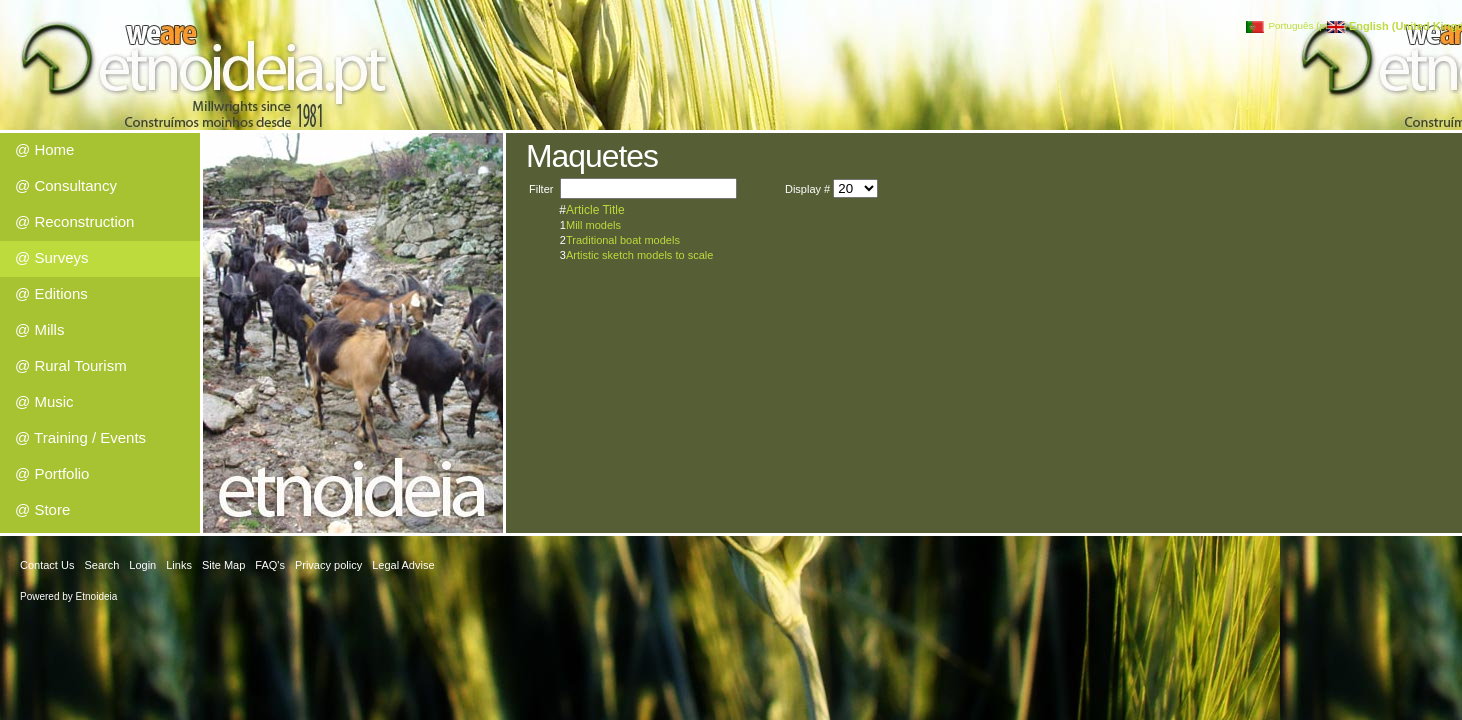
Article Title (595, 210)
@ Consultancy (66, 185)
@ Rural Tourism (71, 365)
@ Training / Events (80, 437)
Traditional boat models (623, 240)
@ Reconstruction (74, 221)
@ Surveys (52, 257)
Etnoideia (97, 596)
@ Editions (51, 293)
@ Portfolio (52, 473)
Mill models (593, 225)
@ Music (44, 401)
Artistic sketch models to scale (639, 255)
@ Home (44, 149)
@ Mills (39, 329)
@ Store (42, 509)
